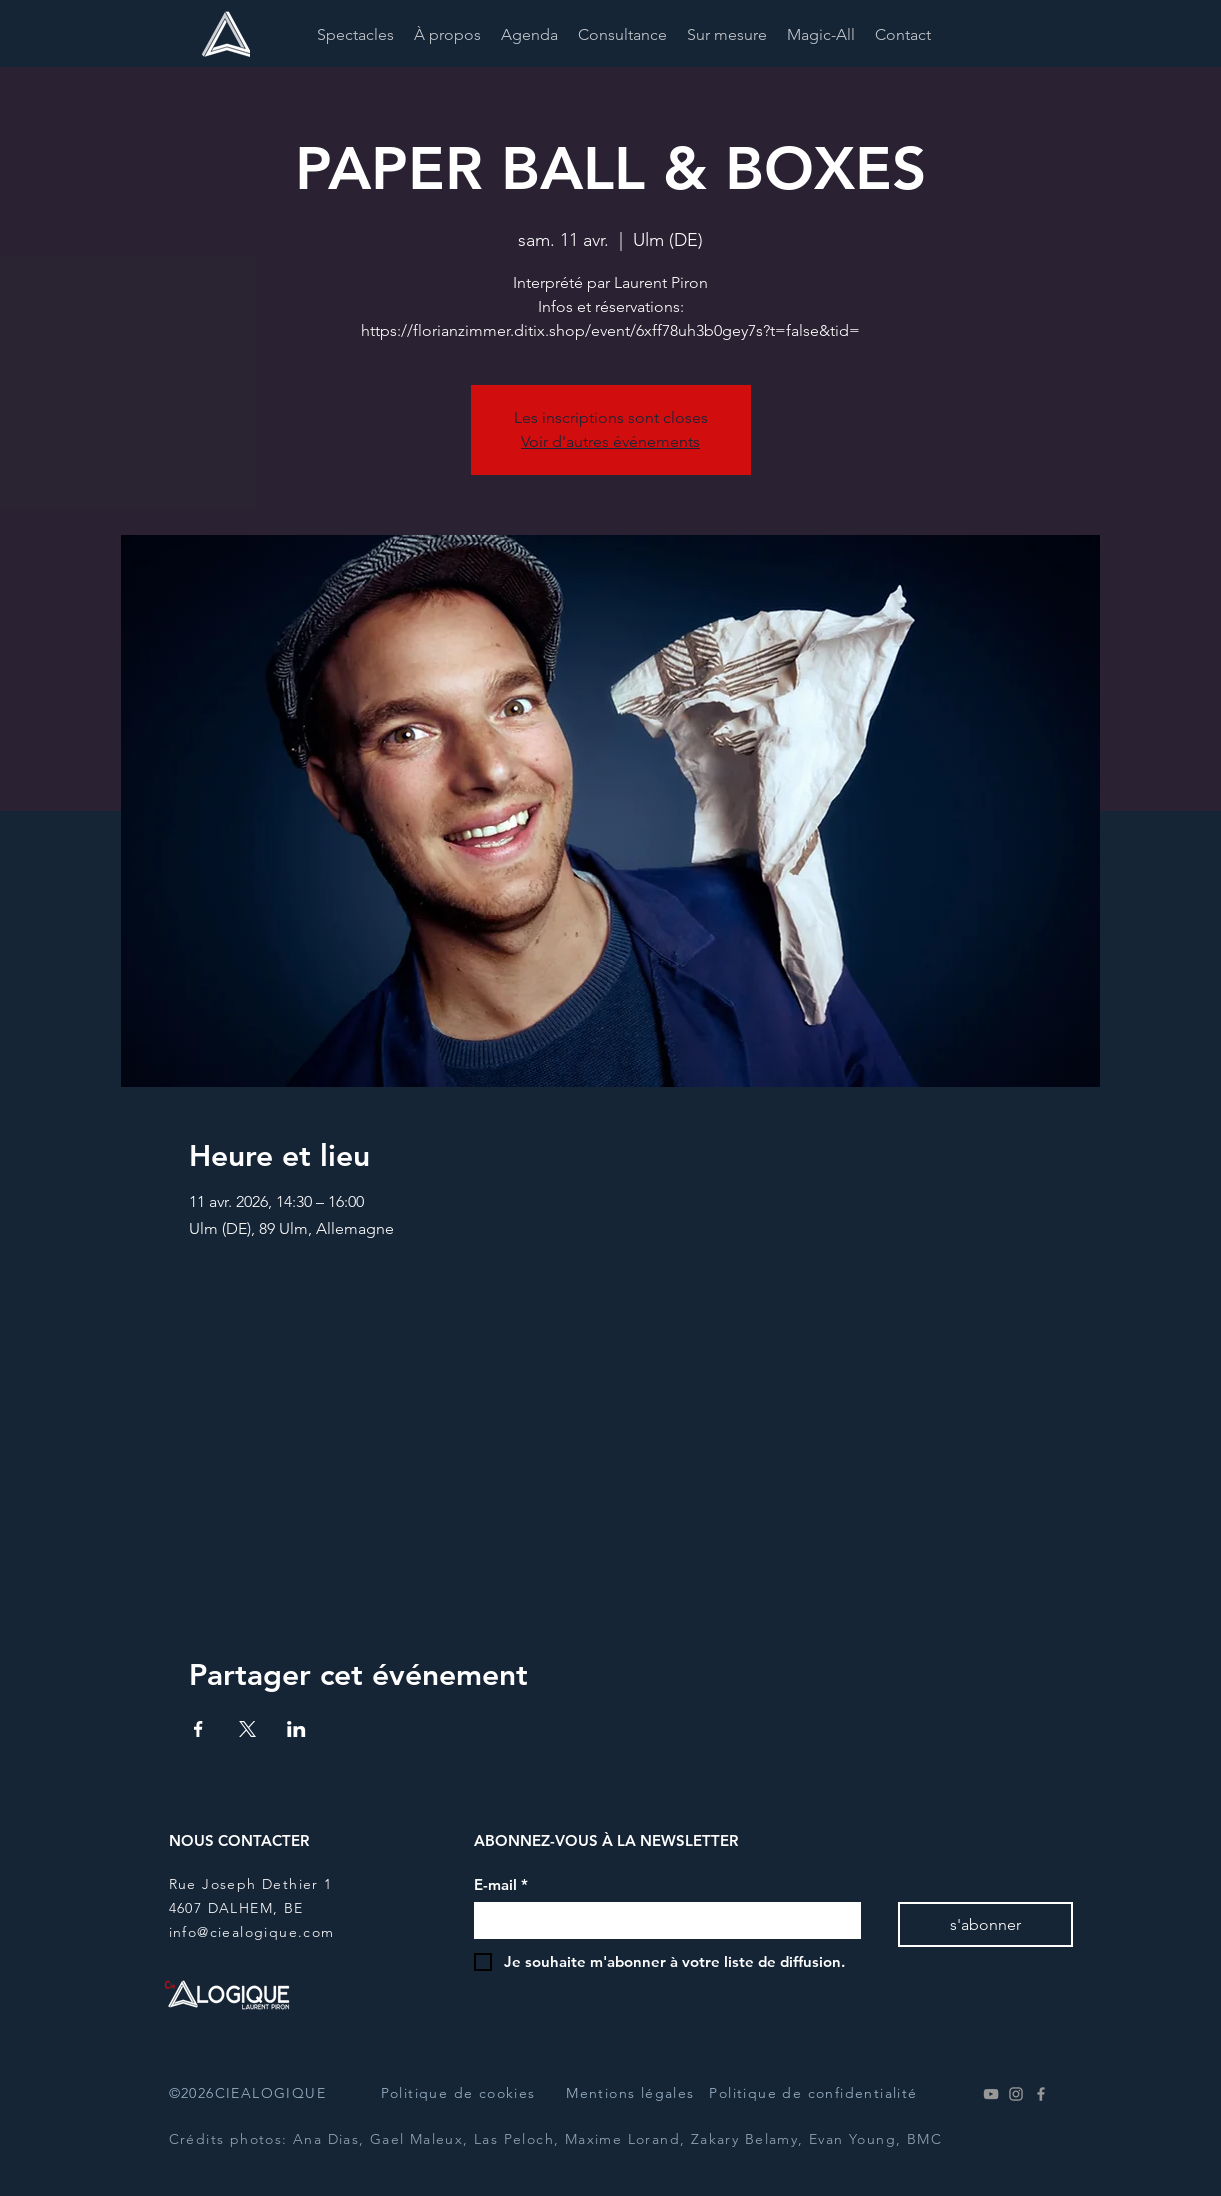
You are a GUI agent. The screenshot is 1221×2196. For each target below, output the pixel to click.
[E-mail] (661, 1920)
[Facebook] (1041, 2094)
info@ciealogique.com (252, 1932)
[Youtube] (991, 2094)
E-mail (501, 1885)
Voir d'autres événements (610, 441)
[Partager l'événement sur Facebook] (198, 1729)
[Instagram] (1016, 2094)
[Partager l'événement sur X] (247, 1729)
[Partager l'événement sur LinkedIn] (296, 1729)
